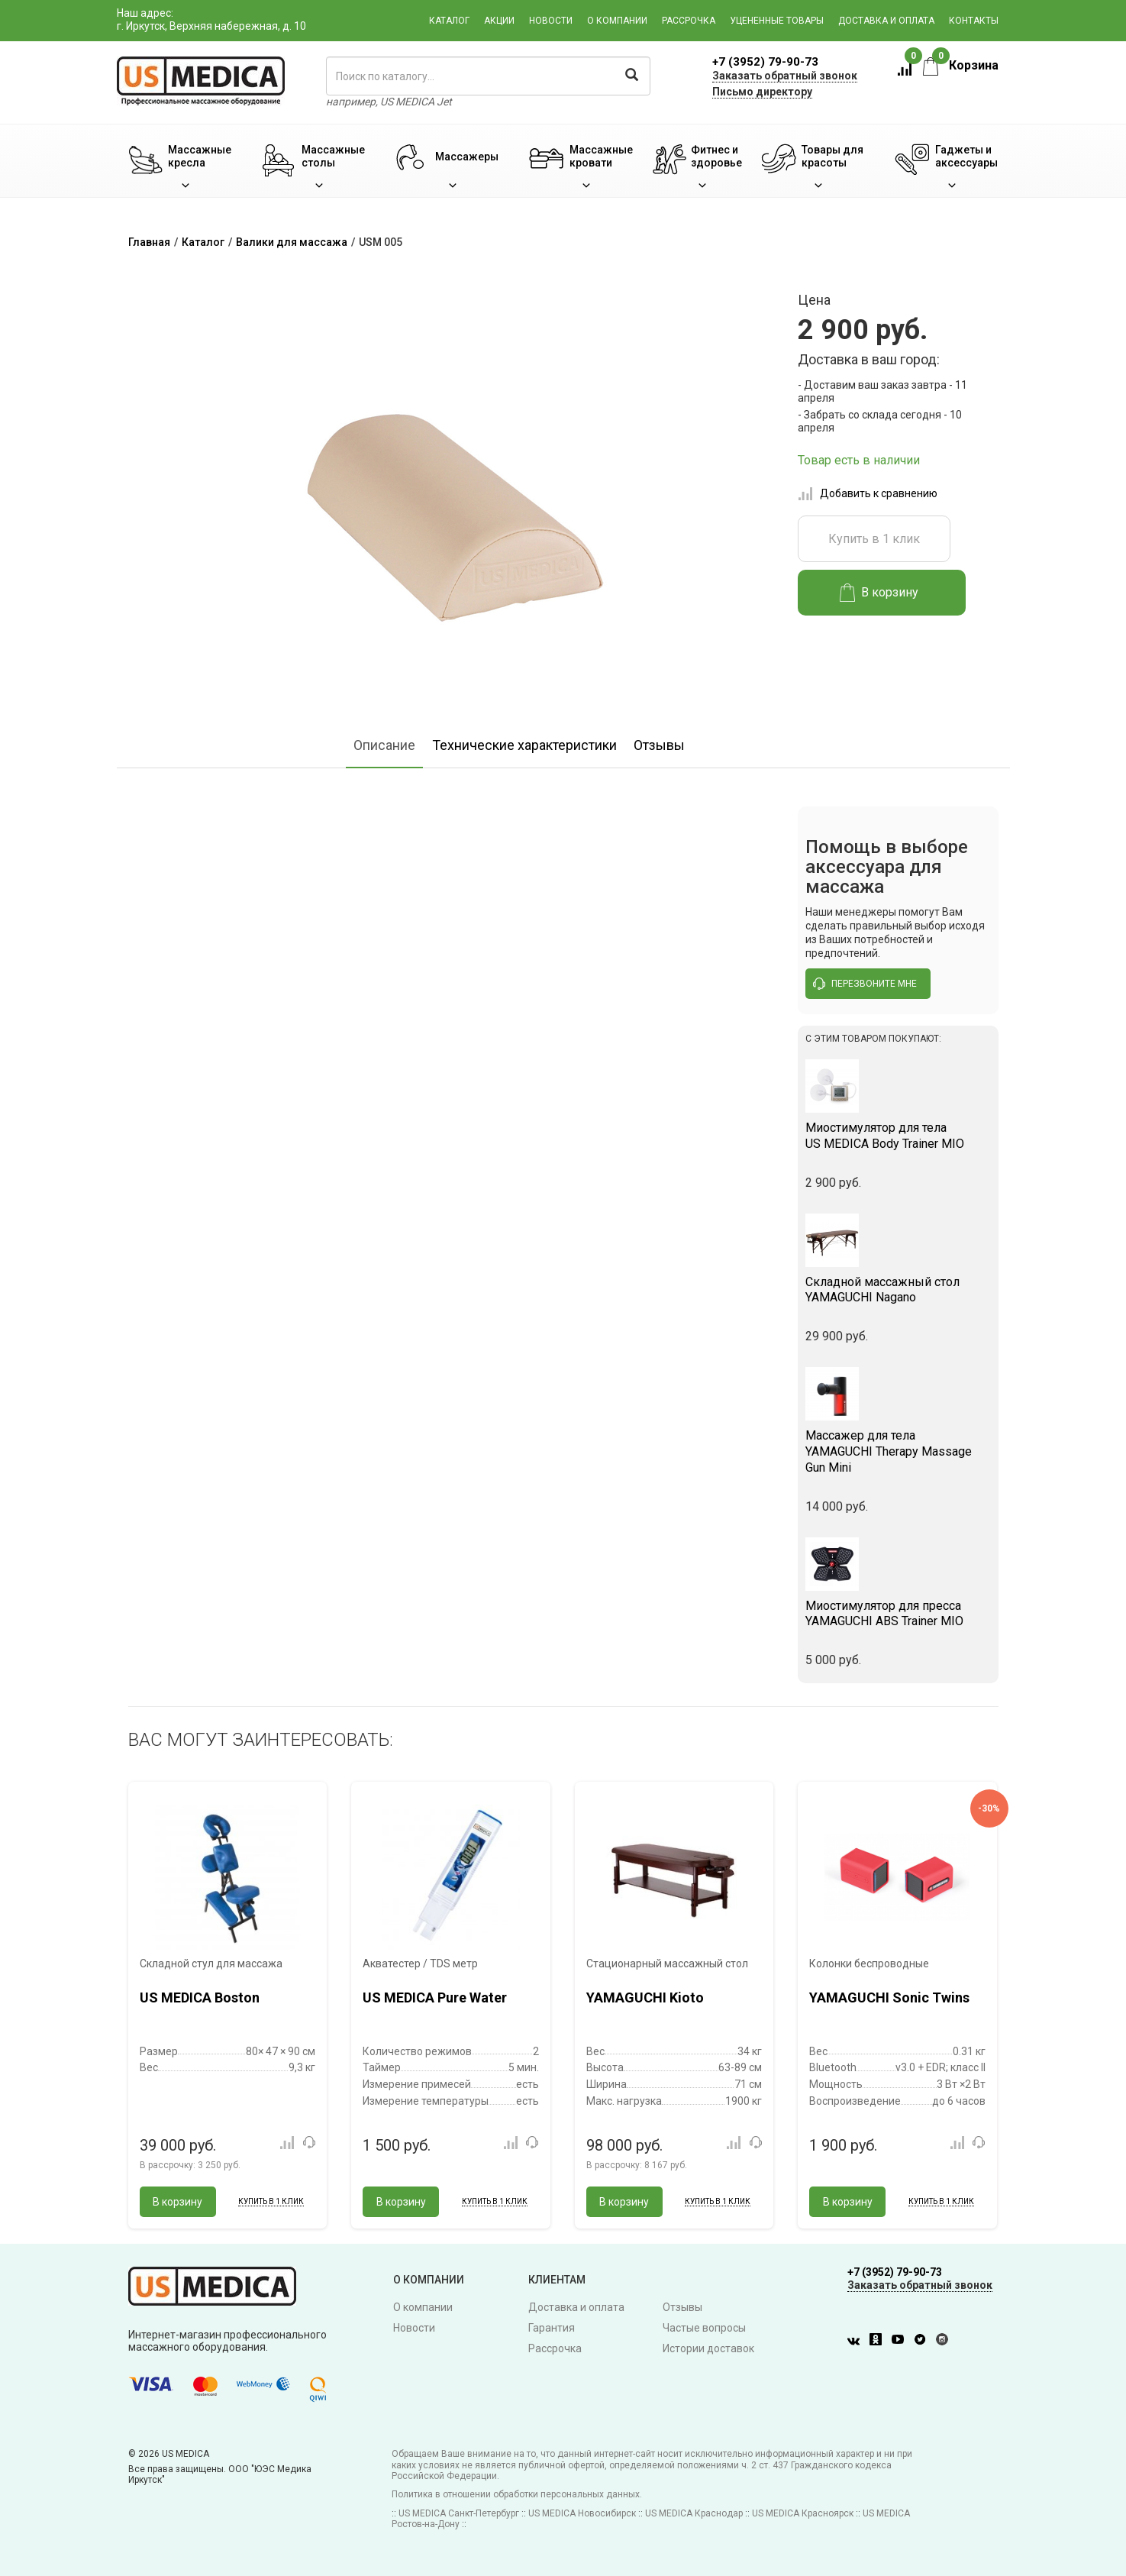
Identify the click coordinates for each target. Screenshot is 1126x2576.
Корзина (961, 65)
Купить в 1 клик (874, 539)
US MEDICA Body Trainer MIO (898, 1135)
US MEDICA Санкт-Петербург (458, 2513)
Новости (551, 20)
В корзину (879, 593)
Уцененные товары (777, 20)
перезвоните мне (865, 983)
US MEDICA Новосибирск (582, 2513)
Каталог (449, 20)
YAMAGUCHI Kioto (645, 1997)
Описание (384, 745)
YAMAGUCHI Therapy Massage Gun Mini (898, 1451)
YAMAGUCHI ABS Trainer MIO (898, 1613)
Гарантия (551, 2328)
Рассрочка (688, 20)
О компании (617, 20)
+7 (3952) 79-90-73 (765, 62)
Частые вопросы (704, 2328)
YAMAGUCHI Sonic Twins (889, 1997)
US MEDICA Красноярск (802, 2513)
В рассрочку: (190, 2165)
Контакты (974, 20)
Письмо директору (762, 92)
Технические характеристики (524, 745)
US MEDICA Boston (200, 1997)
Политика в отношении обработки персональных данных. (517, 2494)
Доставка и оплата (886, 20)
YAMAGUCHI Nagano (898, 1290)
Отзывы (659, 745)
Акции (499, 20)
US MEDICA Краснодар (694, 2513)
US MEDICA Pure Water (435, 1997)
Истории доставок (708, 2348)
